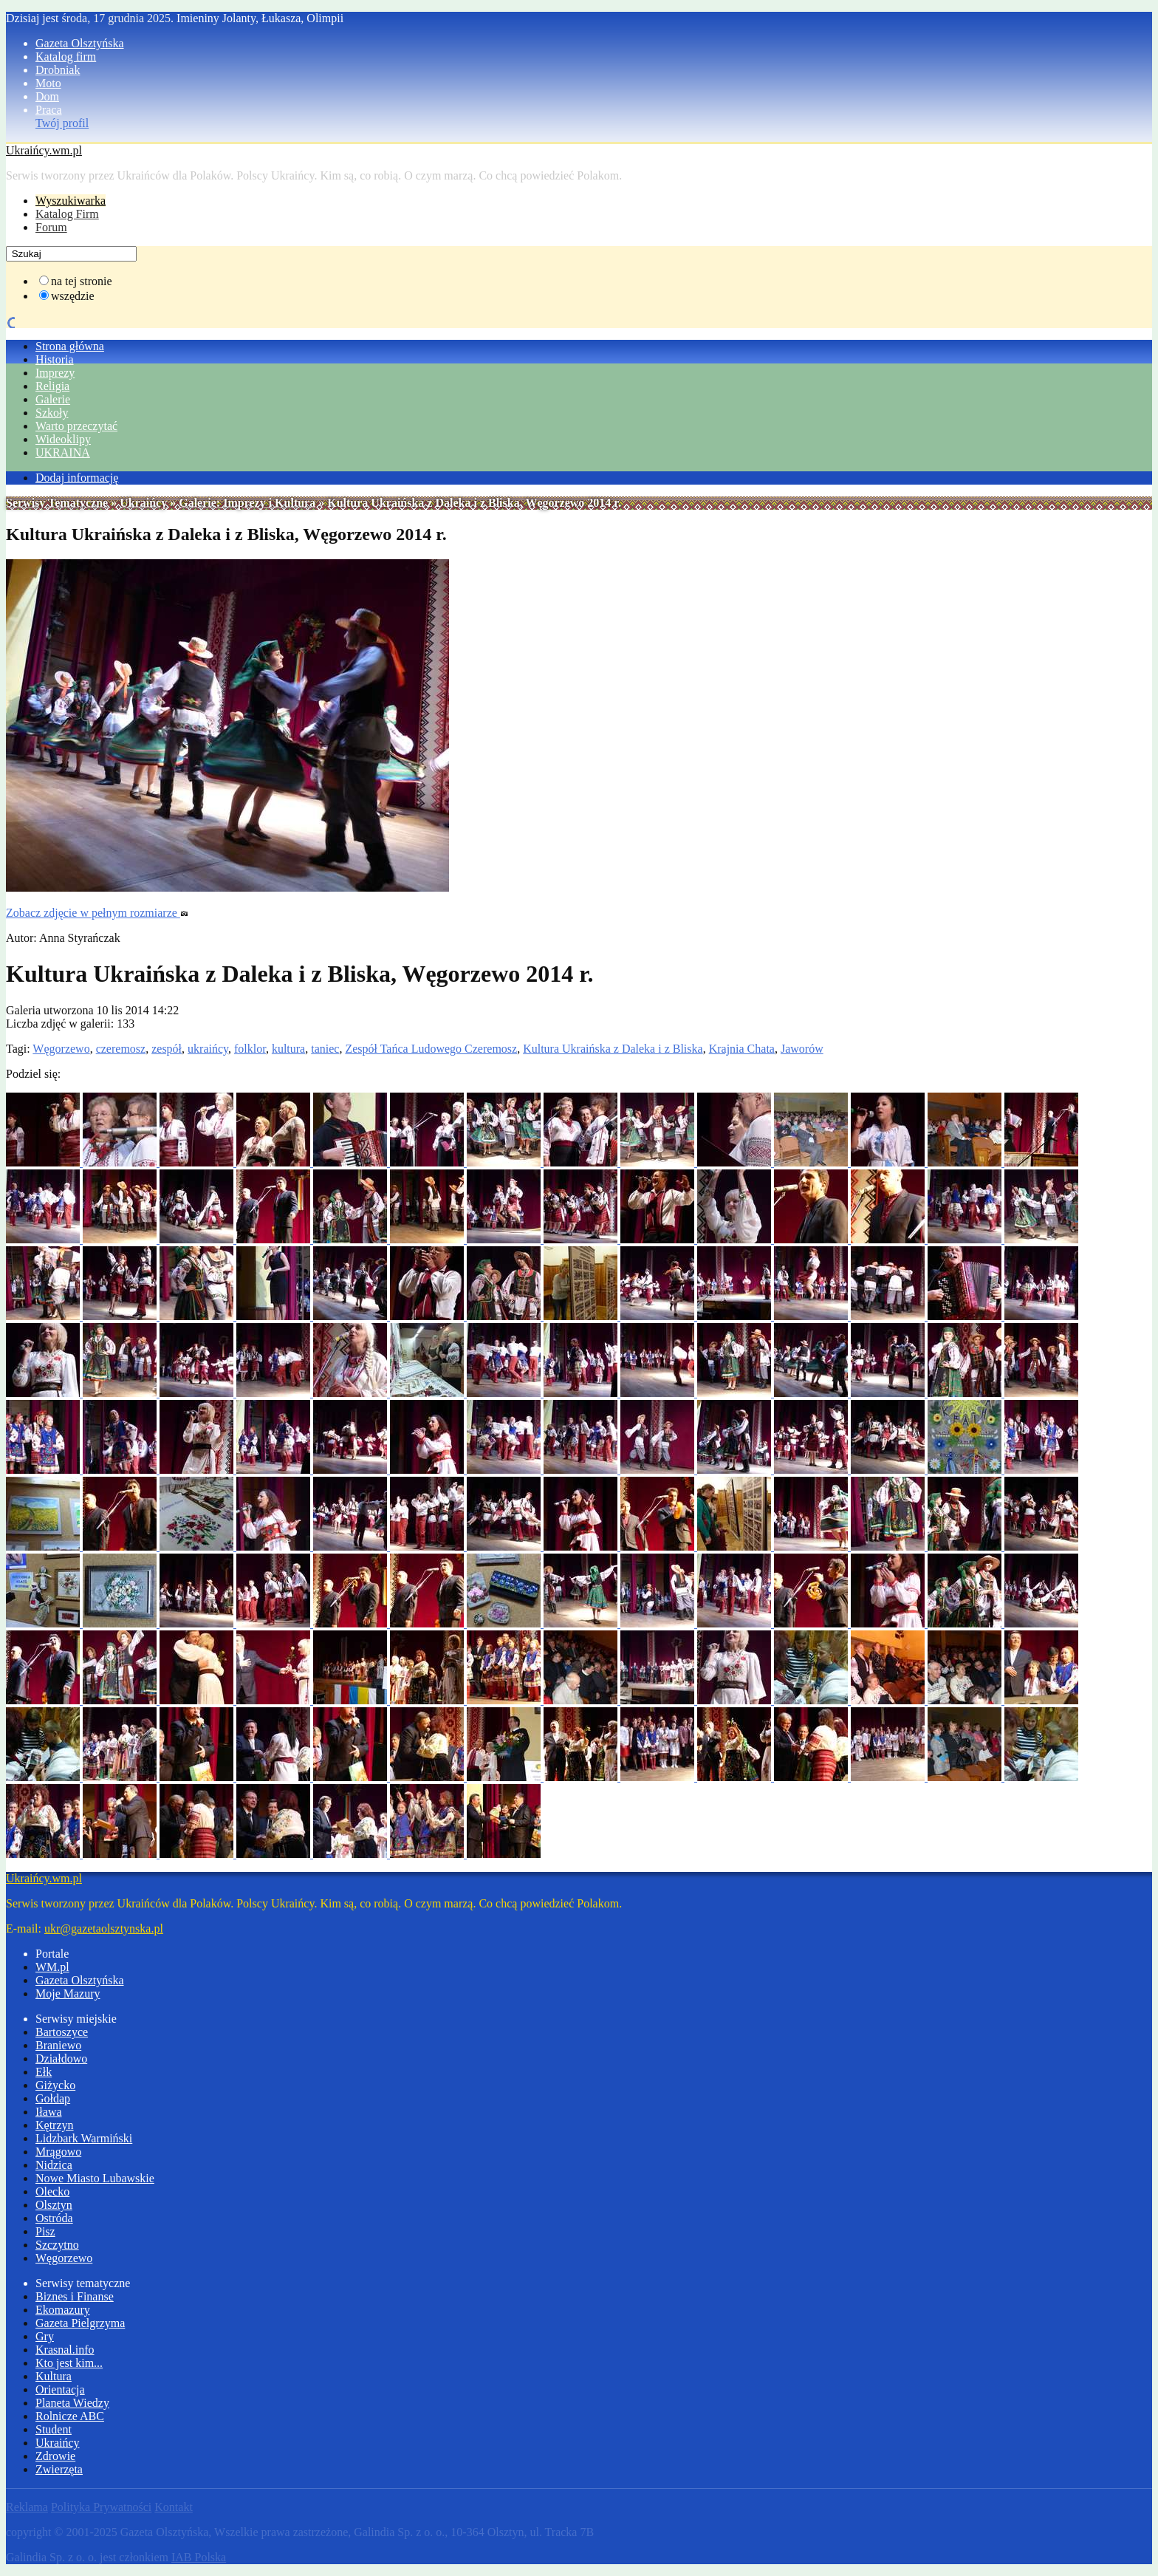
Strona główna (69, 346)
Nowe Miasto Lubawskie (94, 2178)
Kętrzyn (54, 2125)
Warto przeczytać (76, 426)
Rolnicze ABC (69, 2416)
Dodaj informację (76, 477)
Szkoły (51, 412)
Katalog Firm (67, 214)
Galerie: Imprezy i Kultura (247, 502)
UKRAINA (62, 452)
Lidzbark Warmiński (83, 2138)
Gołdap (52, 2098)
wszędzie (73, 296)
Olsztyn (53, 2205)
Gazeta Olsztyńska (79, 43)
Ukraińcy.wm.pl (44, 150)
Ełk (43, 2072)
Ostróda (54, 2218)
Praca (48, 109)
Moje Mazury (67, 1993)
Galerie (52, 399)
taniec (325, 1048)
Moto (48, 83)
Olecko (52, 2191)
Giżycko (55, 2085)
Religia (52, 386)
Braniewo (58, 2045)
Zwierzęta (59, 2469)
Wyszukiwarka (70, 200)
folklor (250, 1048)
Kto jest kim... (69, 2363)
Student (53, 2429)
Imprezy (55, 372)
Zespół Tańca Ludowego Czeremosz (431, 1048)
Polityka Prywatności (101, 2507)
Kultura (53, 2376)
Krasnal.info (65, 2349)
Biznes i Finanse (74, 2296)
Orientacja (60, 2389)
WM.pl (52, 1967)
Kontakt (173, 2507)
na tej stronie (81, 281)
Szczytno (57, 2244)
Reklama (27, 2507)
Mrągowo (58, 2151)
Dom (47, 96)
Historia (54, 359)
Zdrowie (55, 2456)
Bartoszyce (61, 2032)
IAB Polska (198, 2557)
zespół (166, 1048)
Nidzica (53, 2165)
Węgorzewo (60, 1048)
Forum (51, 227)
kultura (288, 1048)
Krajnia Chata (742, 1048)
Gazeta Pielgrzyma (80, 2323)
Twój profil (62, 123)
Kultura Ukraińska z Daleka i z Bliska (612, 1048)
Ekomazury (62, 2309)
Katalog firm (65, 56)
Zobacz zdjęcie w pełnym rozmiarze (97, 912)
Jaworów (802, 1048)
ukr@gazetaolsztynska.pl (103, 1928)
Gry (44, 2336)
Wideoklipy (63, 439)
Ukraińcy (143, 502)
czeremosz (121, 1048)
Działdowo (61, 2058)
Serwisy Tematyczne (57, 502)
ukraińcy (208, 1048)
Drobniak (57, 70)
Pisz (45, 2231)
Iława (48, 2111)
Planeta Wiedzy (72, 2402)
